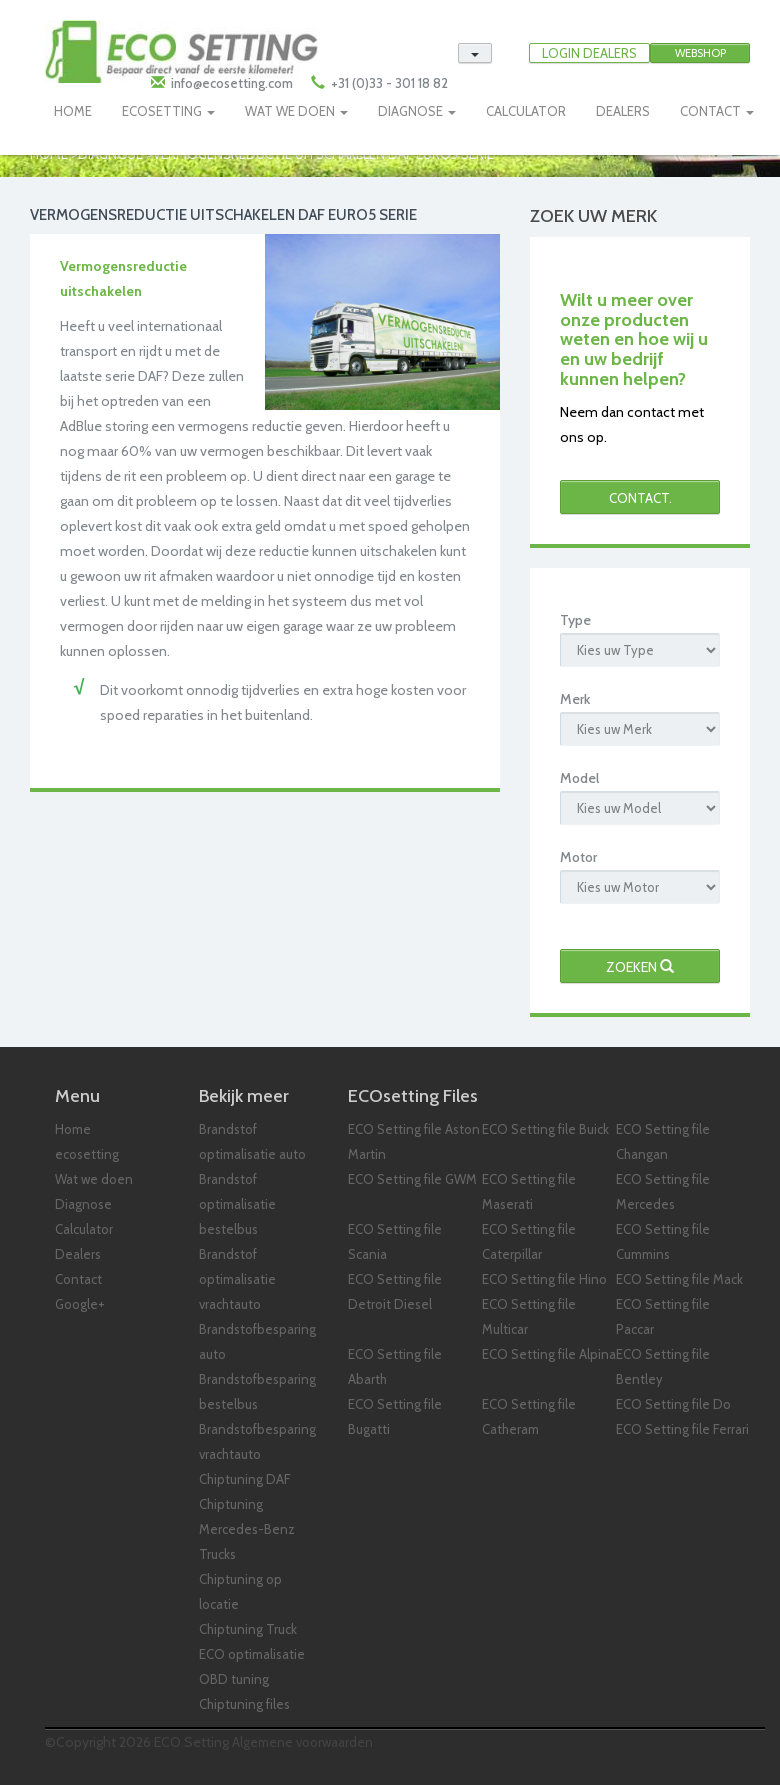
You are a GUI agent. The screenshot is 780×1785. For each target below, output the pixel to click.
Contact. (640, 498)
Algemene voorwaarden (302, 1742)
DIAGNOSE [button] (417, 111)
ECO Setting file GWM (412, 1179)
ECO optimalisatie (252, 1654)
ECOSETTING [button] (168, 111)
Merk (575, 699)
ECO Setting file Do (673, 1404)
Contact (78, 1279)
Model (579, 778)
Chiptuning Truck (248, 1629)
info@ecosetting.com (232, 83)
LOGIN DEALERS (589, 53)
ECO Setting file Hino (544, 1279)
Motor (578, 857)
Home (73, 1129)
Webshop (700, 53)
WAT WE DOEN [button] (296, 111)
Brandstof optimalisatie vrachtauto (237, 1279)
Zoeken (640, 967)
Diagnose (83, 1204)
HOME (73, 111)
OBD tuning (234, 1679)
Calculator (84, 1229)
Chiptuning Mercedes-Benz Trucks (247, 1529)
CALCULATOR (526, 111)
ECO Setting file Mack (679, 1279)
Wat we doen (94, 1179)
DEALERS (623, 111)
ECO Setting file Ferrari (682, 1429)
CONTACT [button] (717, 111)
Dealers (78, 1254)
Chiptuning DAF (245, 1479)
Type (575, 620)
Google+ (80, 1304)
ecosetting (87, 1154)
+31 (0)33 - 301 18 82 (388, 83)
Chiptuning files (244, 1704)
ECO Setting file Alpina (549, 1354)
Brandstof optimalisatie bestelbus (237, 1204)
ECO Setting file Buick (545, 1129)
